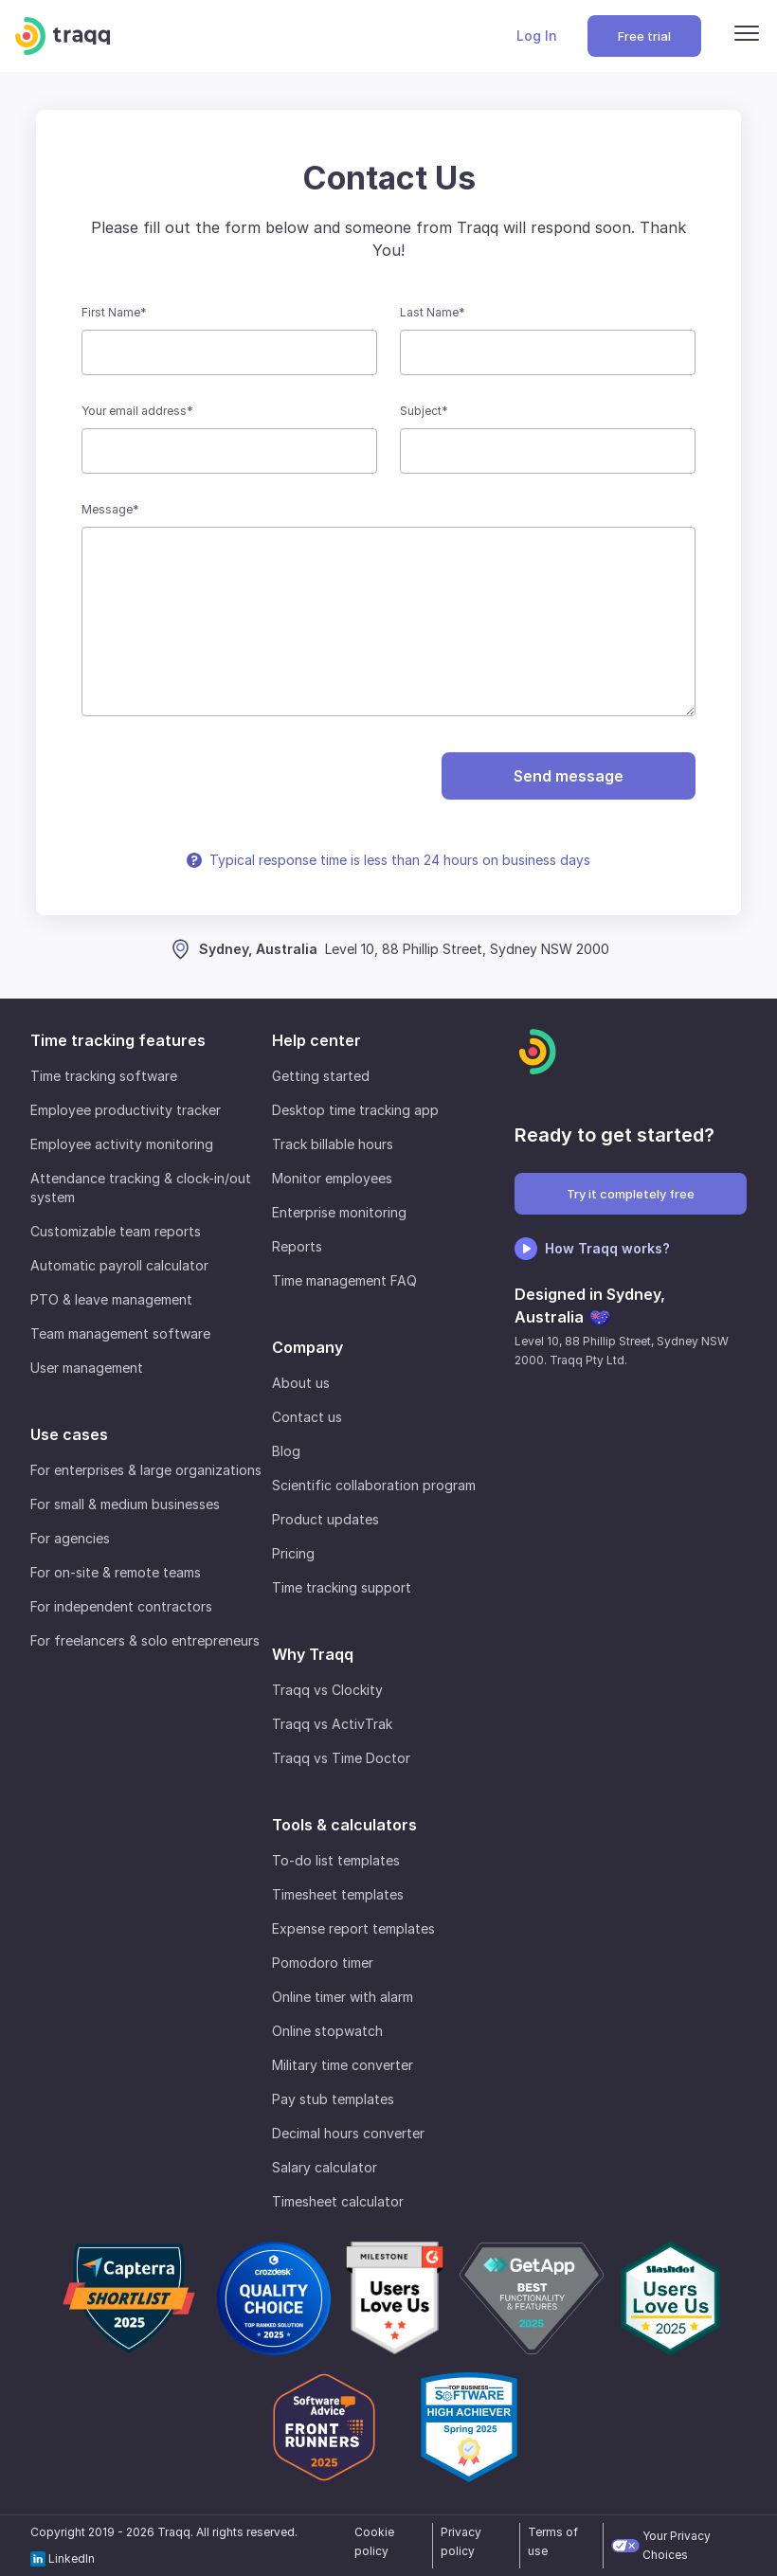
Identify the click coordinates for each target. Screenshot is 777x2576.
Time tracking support (341, 1587)
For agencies (70, 1538)
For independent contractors (121, 1606)
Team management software (120, 1333)
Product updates (325, 1519)
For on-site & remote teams (115, 1572)
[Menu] (747, 36)
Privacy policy (461, 2541)
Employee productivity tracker (125, 1110)
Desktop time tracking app (355, 1110)
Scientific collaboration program (374, 1485)
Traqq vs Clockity (327, 1690)
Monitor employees (332, 1178)
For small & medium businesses (125, 1504)
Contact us (307, 1417)
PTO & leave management (111, 1299)
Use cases (69, 1434)
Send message (568, 775)
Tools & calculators (344, 1824)
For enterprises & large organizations (146, 1470)
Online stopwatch (327, 2031)
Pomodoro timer (322, 1963)
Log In (536, 35)
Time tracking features (118, 1040)
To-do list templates (336, 1860)
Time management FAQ (344, 1280)
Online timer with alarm (342, 1997)
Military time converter (342, 2065)
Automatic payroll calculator (119, 1265)
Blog (286, 1451)
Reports (297, 1246)
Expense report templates (353, 1928)
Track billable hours (332, 1144)
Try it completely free (631, 1193)
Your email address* (137, 411)
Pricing (293, 1553)
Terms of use (553, 2541)
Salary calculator (324, 2167)
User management (86, 1368)
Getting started (321, 1076)
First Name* (114, 312)
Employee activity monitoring (121, 1144)
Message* (110, 509)
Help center (316, 1040)
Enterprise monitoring (339, 1212)
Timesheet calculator (338, 2201)
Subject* (424, 411)
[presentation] (214, 776)
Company (307, 1347)
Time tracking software (103, 1076)
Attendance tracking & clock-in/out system (140, 1187)
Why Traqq (312, 1654)
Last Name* (432, 312)
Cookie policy (374, 2541)
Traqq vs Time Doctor (341, 1758)
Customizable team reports (115, 1231)
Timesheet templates (338, 1894)
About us (301, 1383)
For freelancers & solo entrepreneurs (145, 1640)
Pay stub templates (333, 2099)
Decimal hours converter (348, 2133)
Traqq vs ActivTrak (332, 1724)
